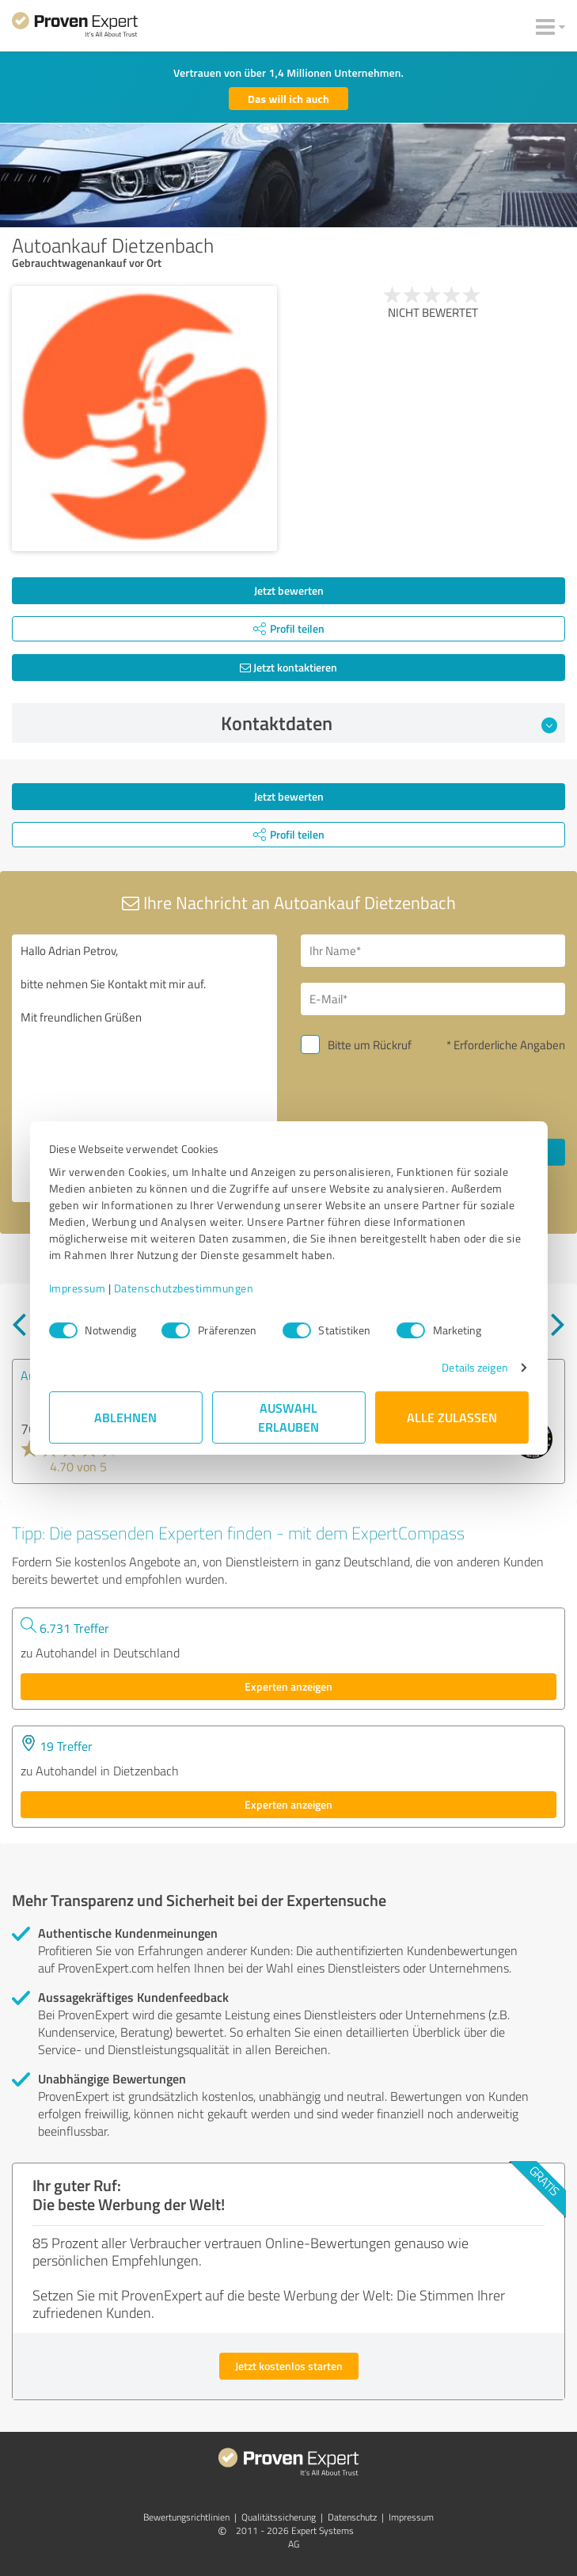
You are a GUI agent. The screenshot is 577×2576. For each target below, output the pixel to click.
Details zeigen (474, 1367)
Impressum (77, 1288)
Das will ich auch (288, 98)
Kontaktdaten (389, 723)
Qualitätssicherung (278, 2517)
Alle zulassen (452, 1417)
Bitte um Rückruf (370, 1045)
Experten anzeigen (288, 1686)
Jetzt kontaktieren (288, 667)
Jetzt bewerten (289, 590)
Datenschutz (352, 2517)
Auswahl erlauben (288, 1417)
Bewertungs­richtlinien (186, 2517)
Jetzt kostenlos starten (289, 2365)
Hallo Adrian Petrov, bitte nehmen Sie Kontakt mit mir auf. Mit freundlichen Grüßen (144, 1068)
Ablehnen (125, 1417)
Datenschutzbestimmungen (184, 1288)
